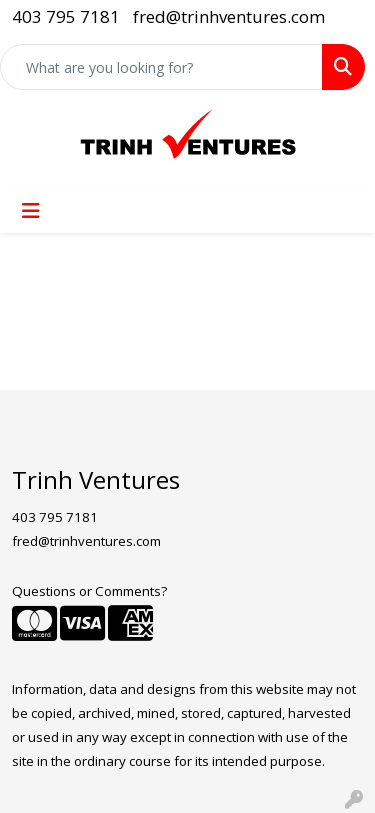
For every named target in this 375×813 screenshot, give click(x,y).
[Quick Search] (161, 67)
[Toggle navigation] (31, 211)
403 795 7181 (66, 16)
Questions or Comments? (89, 591)
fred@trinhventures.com (229, 16)
